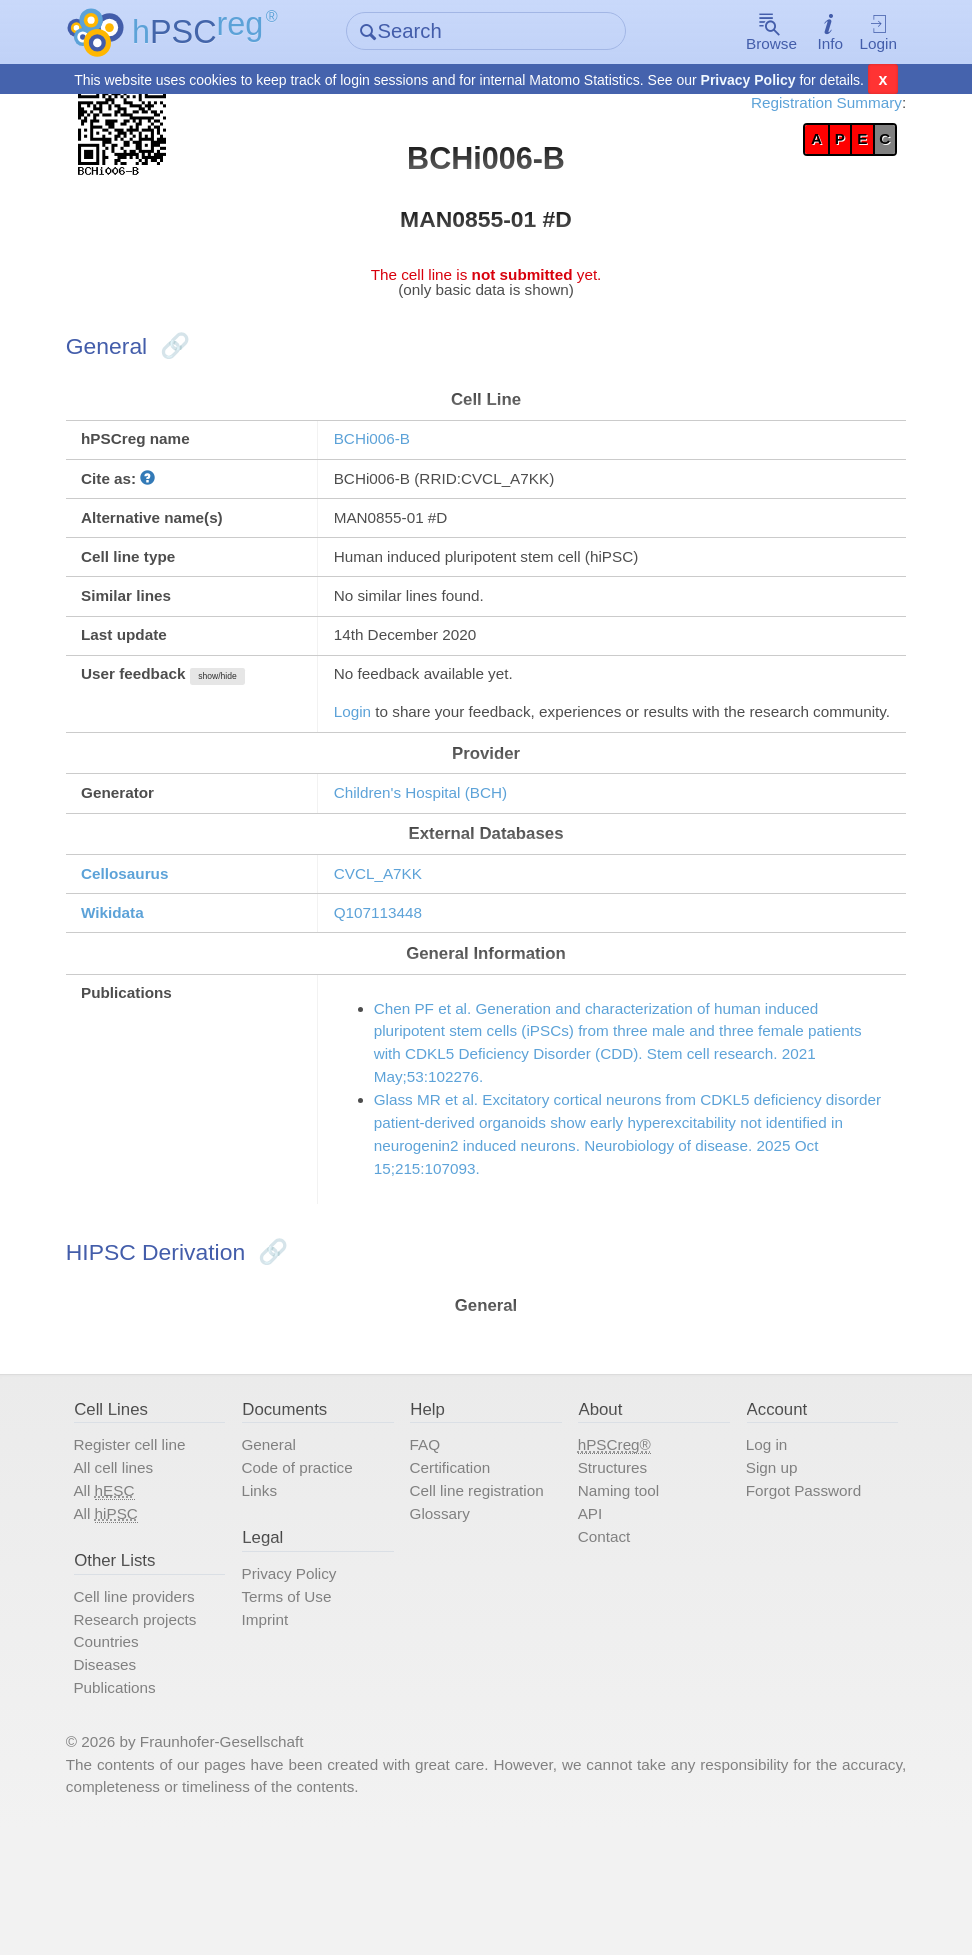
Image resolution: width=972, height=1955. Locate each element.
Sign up (764, 1571)
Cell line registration (484, 1596)
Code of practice (310, 1571)
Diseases (122, 1780)
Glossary (445, 1620)
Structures (612, 1571)
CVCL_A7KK (388, 945)
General (280, 1547)
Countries (123, 1756)
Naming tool (618, 1596)
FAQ (429, 1547)
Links (270, 1596)
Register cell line (148, 1547)
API (588, 1620)
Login (863, 32)
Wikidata (130, 986)
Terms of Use (298, 1707)
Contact (603, 1644)
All (121, 1596)
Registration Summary (806, 105)
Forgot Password (798, 1596)
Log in (759, 1547)
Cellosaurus (143, 945)
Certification (455, 1571)
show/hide (241, 712)
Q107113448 (388, 986)
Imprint (275, 1732)
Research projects (154, 1732)
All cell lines (131, 1571)
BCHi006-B (381, 460)
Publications (132, 1805)
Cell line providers (153, 1707)
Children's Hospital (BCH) (433, 859)
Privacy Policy (748, 81)
